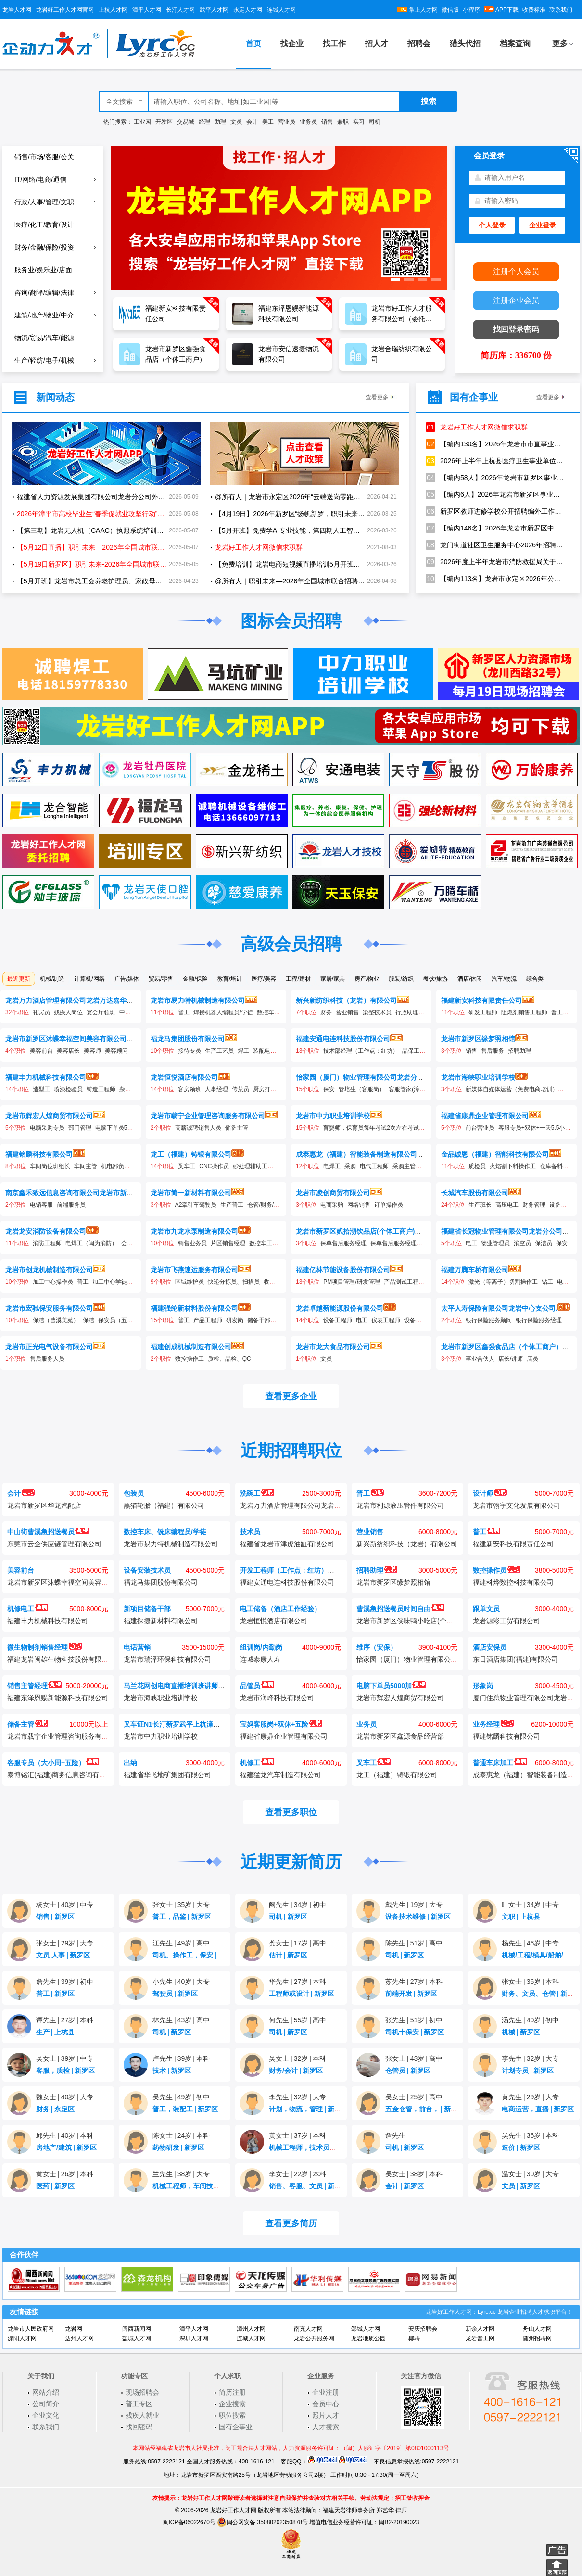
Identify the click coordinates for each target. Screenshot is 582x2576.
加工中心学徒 (109, 1281)
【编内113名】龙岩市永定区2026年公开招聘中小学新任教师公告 (495, 578)
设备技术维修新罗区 (418, 1916)
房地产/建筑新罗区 (66, 2147)
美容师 (92, 1051)
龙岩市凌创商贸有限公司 (333, 1193)
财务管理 (533, 1204)
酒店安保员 (489, 1647)
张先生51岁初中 (414, 2020)
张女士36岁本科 (530, 1981)
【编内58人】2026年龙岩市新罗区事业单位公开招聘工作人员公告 (495, 477)
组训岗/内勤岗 (261, 1647)
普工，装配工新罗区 (185, 2109)
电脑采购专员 (47, 1127)
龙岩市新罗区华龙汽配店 (44, 1505)
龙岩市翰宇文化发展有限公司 (516, 1505)
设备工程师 (563, 1204)
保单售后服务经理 (343, 1243)
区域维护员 (189, 1281)
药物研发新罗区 (178, 2147)
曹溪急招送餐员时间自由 (400, 1609)
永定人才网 (247, 9)
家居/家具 (332, 978)
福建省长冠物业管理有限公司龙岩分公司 (501, 1231)
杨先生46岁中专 (530, 1943)
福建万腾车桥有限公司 (474, 1270)
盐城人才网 (136, 2338)
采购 (350, 1166)
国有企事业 (236, 2427)
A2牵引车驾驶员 (196, 1204)
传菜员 (240, 1089)
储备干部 (258, 1320)
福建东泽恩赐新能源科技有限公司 (57, 1698)
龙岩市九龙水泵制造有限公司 (194, 1231)
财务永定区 (55, 2109)
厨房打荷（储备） (276, 1089)
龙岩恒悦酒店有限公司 (184, 1077)
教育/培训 (229, 978)
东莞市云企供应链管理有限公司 (54, 1544)
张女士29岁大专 (64, 1943)
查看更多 (377, 397)
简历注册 (232, 2392)
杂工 (125, 1089)
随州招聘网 (537, 2338)
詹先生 (395, 2135)
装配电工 (264, 1051)
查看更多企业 (291, 1396)
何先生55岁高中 (297, 2020)
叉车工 (186, 1166)
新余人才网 (480, 2328)
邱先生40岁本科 (64, 2135)
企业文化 (45, 2415)
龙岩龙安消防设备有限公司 (45, 1231)
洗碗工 (257, 1493)
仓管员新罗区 (407, 2070)
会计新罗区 (404, 2186)
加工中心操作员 (53, 1281)
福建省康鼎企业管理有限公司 (485, 1116)
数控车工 (260, 1243)
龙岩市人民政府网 (31, 2328)
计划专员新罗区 (528, 2070)
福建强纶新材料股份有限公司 (194, 1308)
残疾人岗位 (68, 1012)
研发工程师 (482, 1012)
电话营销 (137, 1647)
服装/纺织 (401, 978)
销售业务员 (192, 1243)
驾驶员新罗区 (175, 1993)
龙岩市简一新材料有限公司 (191, 1193)
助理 (220, 121)
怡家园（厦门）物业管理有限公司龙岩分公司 (363, 1077)
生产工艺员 (219, 1051)
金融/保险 (195, 978)
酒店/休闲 (469, 978)
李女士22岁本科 (297, 2174)
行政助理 (406, 1012)
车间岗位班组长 (50, 1166)
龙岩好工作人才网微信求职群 (477, 427)
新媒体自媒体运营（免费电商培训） (512, 1089)
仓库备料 (551, 1166)
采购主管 (404, 1166)
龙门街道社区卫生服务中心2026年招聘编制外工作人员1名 (495, 545)
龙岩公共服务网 (314, 2338)
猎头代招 (465, 43)
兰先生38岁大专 (181, 2174)
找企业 (292, 43)
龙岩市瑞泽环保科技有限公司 (167, 1659)
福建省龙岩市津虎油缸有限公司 (287, 1544)
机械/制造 (52, 978)
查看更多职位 (291, 1812)
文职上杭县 (521, 1916)
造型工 (41, 1089)
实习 (359, 121)
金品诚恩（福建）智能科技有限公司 (495, 1154)
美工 (268, 121)
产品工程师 (207, 1320)
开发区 (164, 121)
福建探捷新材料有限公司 (161, 1621)
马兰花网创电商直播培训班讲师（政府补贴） (191, 1686)
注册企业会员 (516, 300)
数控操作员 (496, 1570)
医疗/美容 (264, 978)
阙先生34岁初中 (297, 1904)
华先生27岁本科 (297, 1981)
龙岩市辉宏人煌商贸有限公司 (49, 1116)
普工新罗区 (55, 1993)
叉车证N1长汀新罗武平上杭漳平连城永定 (192, 1724)
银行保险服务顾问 (489, 1320)
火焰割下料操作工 (513, 1166)
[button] (395, 279)
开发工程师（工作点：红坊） (291, 1570)
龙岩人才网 (16, 9)
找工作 (334, 43)
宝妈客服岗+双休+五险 (281, 1724)
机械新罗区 (521, 2032)
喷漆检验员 (68, 1089)
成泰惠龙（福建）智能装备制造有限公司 (356, 1154)
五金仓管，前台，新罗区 (424, 2109)
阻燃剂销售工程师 (524, 1012)
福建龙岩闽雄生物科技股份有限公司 (61, 1659)
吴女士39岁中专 (64, 2058)
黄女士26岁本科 (64, 2174)
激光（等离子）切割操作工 (503, 1281)
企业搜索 (232, 2404)
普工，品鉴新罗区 (181, 1916)
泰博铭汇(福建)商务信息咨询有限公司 (63, 1775)
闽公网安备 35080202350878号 (262, 2522)
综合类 (535, 978)
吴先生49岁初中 (181, 2097)
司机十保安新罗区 (414, 2032)
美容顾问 (116, 1051)
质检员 (477, 1166)
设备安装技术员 (147, 1570)
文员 (236, 121)
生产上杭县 (55, 2032)
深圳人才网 (193, 2338)
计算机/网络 (89, 978)
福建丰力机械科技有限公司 (45, 1077)
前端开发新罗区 (411, 1993)
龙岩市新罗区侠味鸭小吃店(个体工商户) (415, 1621)
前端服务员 (71, 1204)
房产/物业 (366, 978)
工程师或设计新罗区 (301, 1993)
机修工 (257, 1763)
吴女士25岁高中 (414, 2097)
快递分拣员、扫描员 (234, 1281)
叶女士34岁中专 (530, 1904)
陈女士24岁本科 (181, 2135)
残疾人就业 (142, 2415)
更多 (560, 43)
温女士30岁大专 (530, 2174)
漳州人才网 (251, 2328)
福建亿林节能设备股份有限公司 (343, 1270)
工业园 (142, 121)
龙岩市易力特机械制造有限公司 (198, 1000)
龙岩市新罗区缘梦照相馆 (478, 1039)
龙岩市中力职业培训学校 (333, 1116)
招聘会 (418, 43)
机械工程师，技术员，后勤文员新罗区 (328, 2147)
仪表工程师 (385, 1320)
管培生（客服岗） (362, 1089)
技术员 (250, 1532)
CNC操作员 (214, 1166)
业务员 (308, 121)
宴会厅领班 (101, 1012)
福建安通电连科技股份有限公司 (343, 1039)
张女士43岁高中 (414, 2058)
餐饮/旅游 (435, 978)
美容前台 (41, 1051)
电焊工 (332, 1166)
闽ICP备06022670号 (189, 2522)
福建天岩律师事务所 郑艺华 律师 (365, 2510)
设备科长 (415, 1320)
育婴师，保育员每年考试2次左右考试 (371, 1127)
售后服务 (492, 1051)
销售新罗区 (55, 1916)
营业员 (286, 121)
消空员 (522, 1243)
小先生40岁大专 (181, 1981)
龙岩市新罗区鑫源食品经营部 (400, 1736)
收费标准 (533, 9)
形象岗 (483, 1686)
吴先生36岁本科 (530, 2135)
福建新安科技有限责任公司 (481, 1000)
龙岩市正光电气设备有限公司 (49, 1347)
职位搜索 (232, 2415)
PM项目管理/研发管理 (351, 1281)
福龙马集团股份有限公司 (188, 1039)
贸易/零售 (161, 978)
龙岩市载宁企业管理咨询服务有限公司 (208, 1116)
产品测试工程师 (404, 1281)
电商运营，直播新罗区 (538, 2109)
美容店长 (68, 1051)
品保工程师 (416, 1051)
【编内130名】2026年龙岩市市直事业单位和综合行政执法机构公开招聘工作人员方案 (495, 444)
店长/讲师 (510, 1358)
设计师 (490, 1493)
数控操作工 (189, 1358)
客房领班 (189, 1089)
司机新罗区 (288, 1916)
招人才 (376, 43)
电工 (471, 1243)
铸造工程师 (101, 1089)
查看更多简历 (291, 2223)
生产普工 (231, 1204)
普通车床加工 (500, 1763)
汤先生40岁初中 (530, 2020)
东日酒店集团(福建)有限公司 (515, 1659)
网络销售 (358, 1204)
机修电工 (27, 1609)
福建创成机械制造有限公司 (191, 1347)
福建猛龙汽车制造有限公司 (280, 1775)
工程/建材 (298, 978)
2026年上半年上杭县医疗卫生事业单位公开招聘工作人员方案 (495, 461)
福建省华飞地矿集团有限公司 (167, 1775)
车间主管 (85, 1166)
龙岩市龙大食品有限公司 (333, 1347)
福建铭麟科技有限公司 (39, 1154)
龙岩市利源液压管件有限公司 (400, 1505)
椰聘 (414, 2338)
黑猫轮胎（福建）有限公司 (164, 1505)
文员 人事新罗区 (63, 1955)
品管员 (257, 1686)
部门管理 (79, 1127)
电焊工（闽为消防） (91, 1243)
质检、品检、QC (229, 1358)
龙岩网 (73, 2328)
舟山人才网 (537, 2328)
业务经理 (493, 1724)
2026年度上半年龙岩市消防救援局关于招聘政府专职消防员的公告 (495, 562)
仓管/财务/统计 (266, 1204)
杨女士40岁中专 (64, 1904)
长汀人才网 (180, 9)
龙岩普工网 (480, 2338)
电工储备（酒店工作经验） (280, 1609)
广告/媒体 (126, 978)
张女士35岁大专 (181, 1904)
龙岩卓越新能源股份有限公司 (339, 1308)
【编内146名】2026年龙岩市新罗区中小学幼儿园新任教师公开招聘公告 (495, 528)
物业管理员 (495, 1243)
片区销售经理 (228, 1243)
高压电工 (507, 1204)
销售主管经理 (34, 1686)
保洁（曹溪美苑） (56, 1320)
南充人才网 (308, 2328)
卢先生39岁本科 (181, 2058)
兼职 (343, 121)
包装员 (134, 1493)
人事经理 (216, 1089)
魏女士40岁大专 (64, 2097)
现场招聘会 (142, 2392)
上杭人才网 (113, 9)
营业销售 (347, 1012)
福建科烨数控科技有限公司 (513, 1582)
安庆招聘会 (422, 2328)
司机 (374, 121)
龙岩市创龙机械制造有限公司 (49, 1270)
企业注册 (325, 2392)
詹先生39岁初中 (64, 1981)
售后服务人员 (47, 1358)
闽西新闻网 (136, 2328)
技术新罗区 (171, 2070)
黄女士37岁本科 (297, 2135)
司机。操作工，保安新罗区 (195, 1955)
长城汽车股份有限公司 (474, 1193)
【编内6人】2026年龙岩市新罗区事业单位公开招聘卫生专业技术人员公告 (495, 494)
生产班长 (480, 1204)
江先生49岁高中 (181, 1943)
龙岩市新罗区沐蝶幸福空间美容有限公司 (66, 1039)
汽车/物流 (504, 978)
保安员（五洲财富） (124, 1320)
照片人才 (325, 2415)
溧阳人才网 (22, 2338)
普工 (184, 1012)
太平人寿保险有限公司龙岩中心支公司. (499, 1308)
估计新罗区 (288, 1955)
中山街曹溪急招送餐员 (48, 1532)
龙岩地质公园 (368, 2338)
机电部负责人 (118, 1166)
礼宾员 (41, 1012)
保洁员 (543, 1243)
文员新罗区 (521, 2186)
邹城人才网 (365, 2328)
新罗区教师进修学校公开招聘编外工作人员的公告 (495, 511)
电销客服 (41, 1204)
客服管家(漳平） (410, 1089)
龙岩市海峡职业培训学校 (478, 1077)
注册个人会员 (516, 271)
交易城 (185, 121)
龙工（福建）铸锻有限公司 (191, 1154)
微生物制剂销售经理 (44, 1647)
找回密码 (139, 2427)
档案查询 (515, 43)
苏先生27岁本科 (414, 1981)
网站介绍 (45, 2392)
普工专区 (139, 2404)
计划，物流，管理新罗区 (308, 2109)
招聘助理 (519, 1051)
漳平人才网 (146, 9)
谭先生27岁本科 (64, 2020)
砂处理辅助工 (250, 1166)
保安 (329, 1089)
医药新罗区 (55, 2186)
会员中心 (325, 2404)
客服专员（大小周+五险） (53, 1763)
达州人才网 (79, 2338)
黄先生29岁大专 (530, 2097)
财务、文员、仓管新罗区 (541, 1993)
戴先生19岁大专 (414, 1904)
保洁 (88, 1320)
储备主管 (236, 1127)
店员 (532, 1358)
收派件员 (275, 1281)
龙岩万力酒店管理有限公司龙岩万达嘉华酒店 (72, 1000)
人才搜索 (325, 2427)
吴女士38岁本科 (414, 2174)
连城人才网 (281, 9)
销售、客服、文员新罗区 (308, 2186)
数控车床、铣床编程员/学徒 (165, 1532)
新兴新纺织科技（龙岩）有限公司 (346, 1000)
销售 (327, 121)
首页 (253, 43)
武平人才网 (214, 9)
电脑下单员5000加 (119, 1127)
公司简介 (45, 2404)
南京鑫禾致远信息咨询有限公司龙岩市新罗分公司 (79, 1193)
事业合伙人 (480, 1358)
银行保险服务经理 (539, 1320)
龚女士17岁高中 (297, 1943)
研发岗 (234, 1320)
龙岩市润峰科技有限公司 (277, 1698)
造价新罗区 (521, 2147)
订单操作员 (388, 1204)
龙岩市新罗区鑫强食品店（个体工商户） (501, 1347)
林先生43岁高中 (181, 2020)
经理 (204, 121)
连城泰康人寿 (260, 1659)
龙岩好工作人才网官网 (65, 9)
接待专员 (189, 1051)
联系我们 (560, 9)
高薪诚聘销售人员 (198, 1127)
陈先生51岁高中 (414, 1943)
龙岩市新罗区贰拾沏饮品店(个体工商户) (355, 1231)
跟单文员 (486, 1609)
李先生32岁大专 (530, 2058)
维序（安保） (376, 1647)
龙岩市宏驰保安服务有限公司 (49, 1308)
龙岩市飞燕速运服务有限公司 (194, 1270)
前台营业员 (480, 1127)
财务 (326, 1012)
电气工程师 (374, 1166)
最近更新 (18, 978)
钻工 (547, 1281)
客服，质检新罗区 (65, 2070)
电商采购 (331, 1204)
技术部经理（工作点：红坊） (360, 1051)
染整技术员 (377, 1012)
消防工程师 (47, 1243)
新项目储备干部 (147, 1609)
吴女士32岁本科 (297, 2058)
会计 (252, 121)
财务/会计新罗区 (296, 2070)
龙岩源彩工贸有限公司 (506, 1621)
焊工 (243, 1051)
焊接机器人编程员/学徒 (223, 1012)
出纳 (130, 1763)
